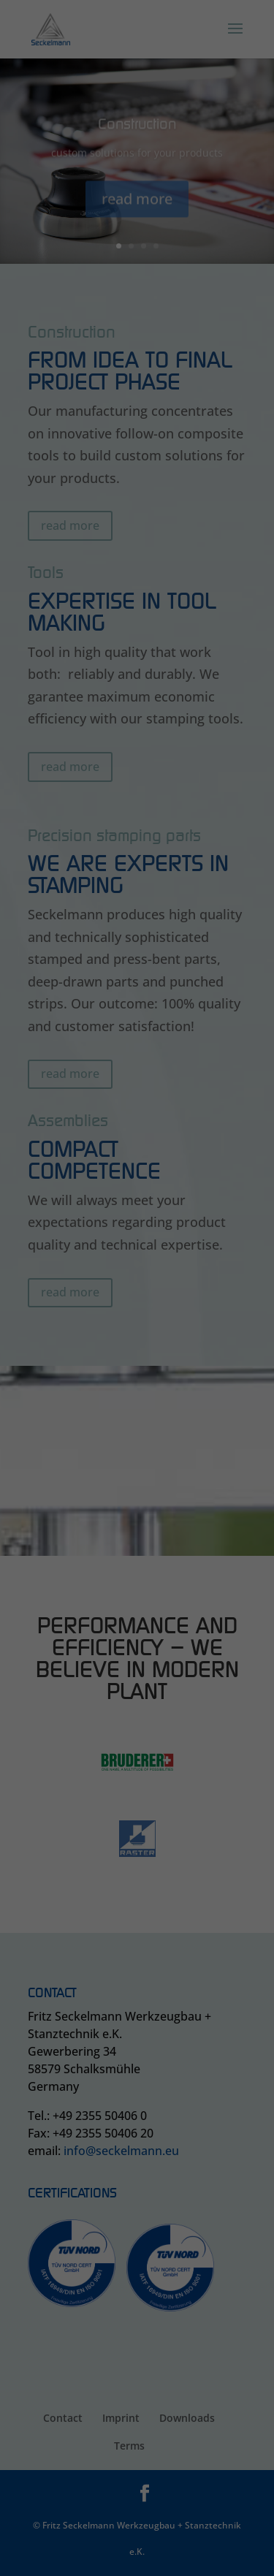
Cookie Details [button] (137, 229)
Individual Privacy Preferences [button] (137, 213)
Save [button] (137, 182)
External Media (187, 100)
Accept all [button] (137, 141)
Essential (61, 100)
